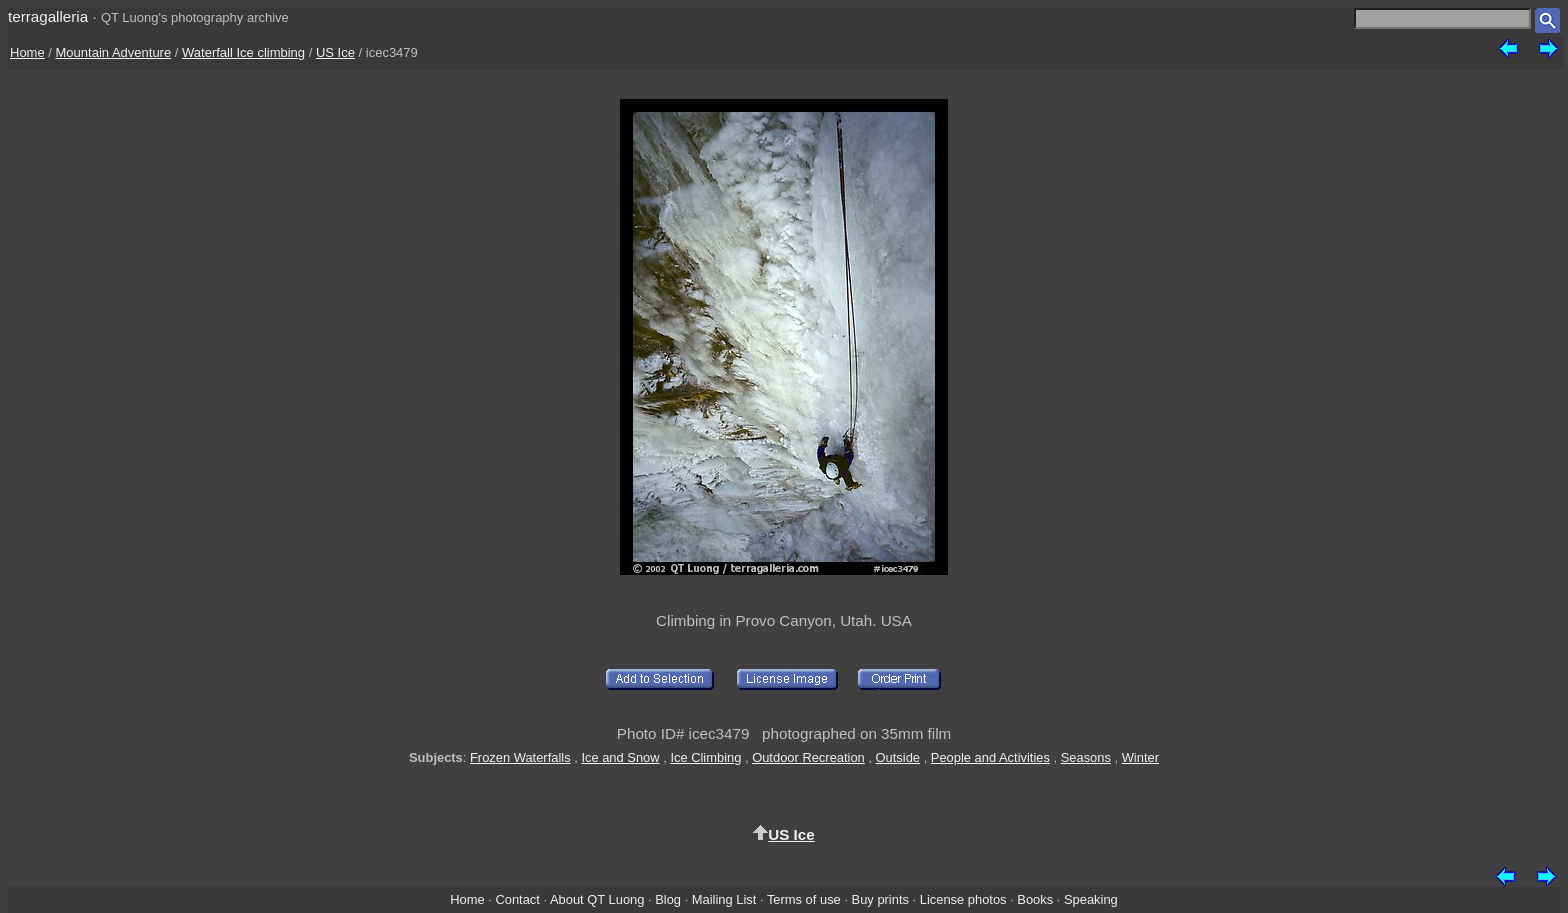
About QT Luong (597, 899)
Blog (668, 899)
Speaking (1091, 899)
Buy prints (880, 899)
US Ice (335, 52)
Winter (1140, 757)
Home (27, 52)
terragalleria (48, 16)
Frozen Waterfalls (520, 757)
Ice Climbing (705, 757)
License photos (963, 899)
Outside (898, 757)
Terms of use (804, 899)
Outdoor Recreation (808, 757)
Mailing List (724, 899)
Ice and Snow (620, 757)
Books (1035, 899)
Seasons (1086, 757)
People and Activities (990, 757)
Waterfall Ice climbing (243, 52)
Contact (517, 899)
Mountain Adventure (114, 52)
